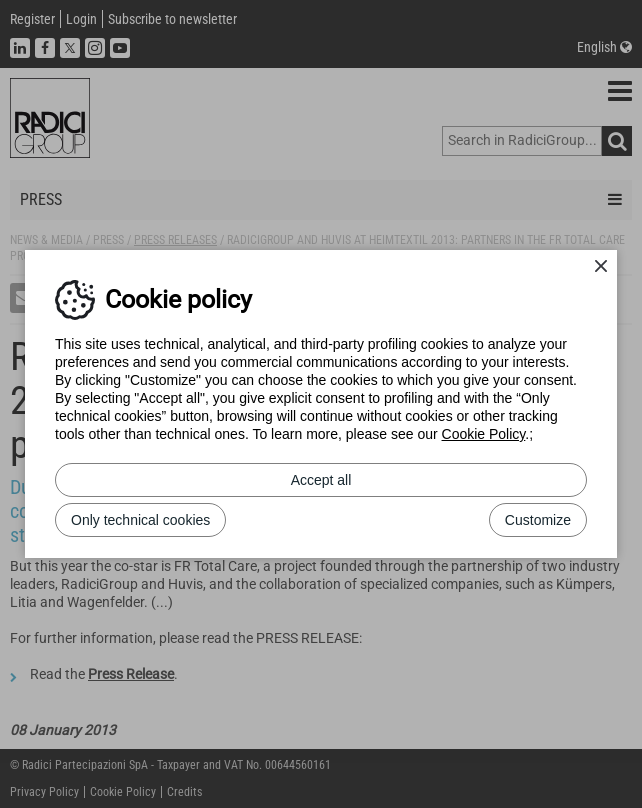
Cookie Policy (484, 434)
